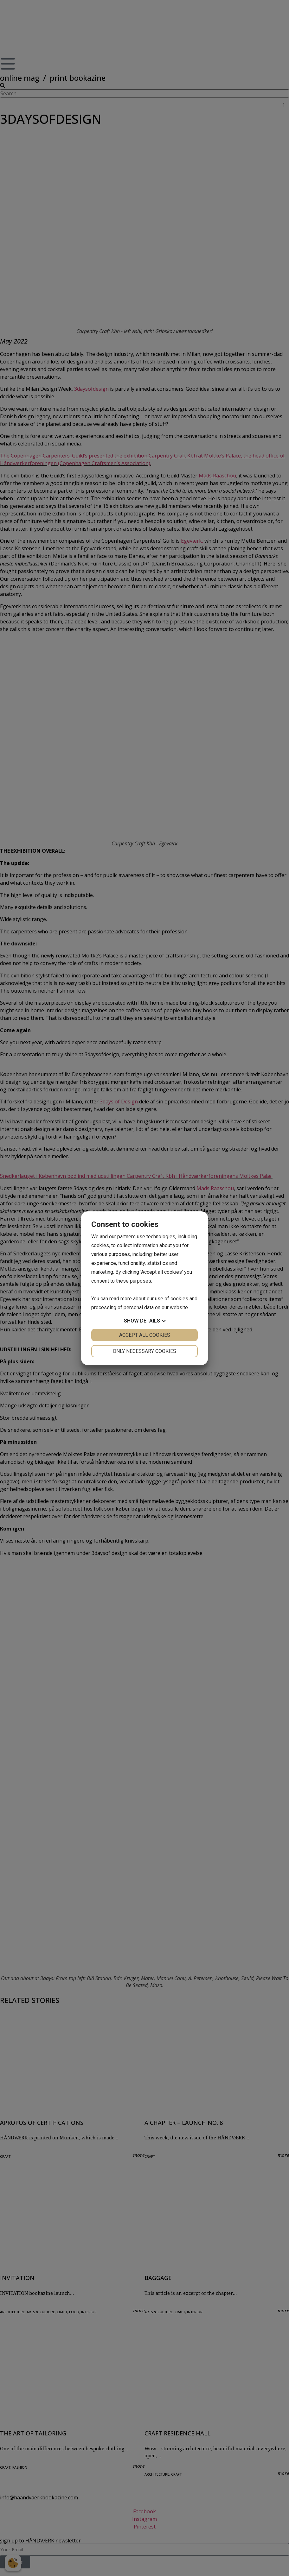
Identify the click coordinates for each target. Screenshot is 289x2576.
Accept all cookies (144, 1335)
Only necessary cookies (144, 1351)
